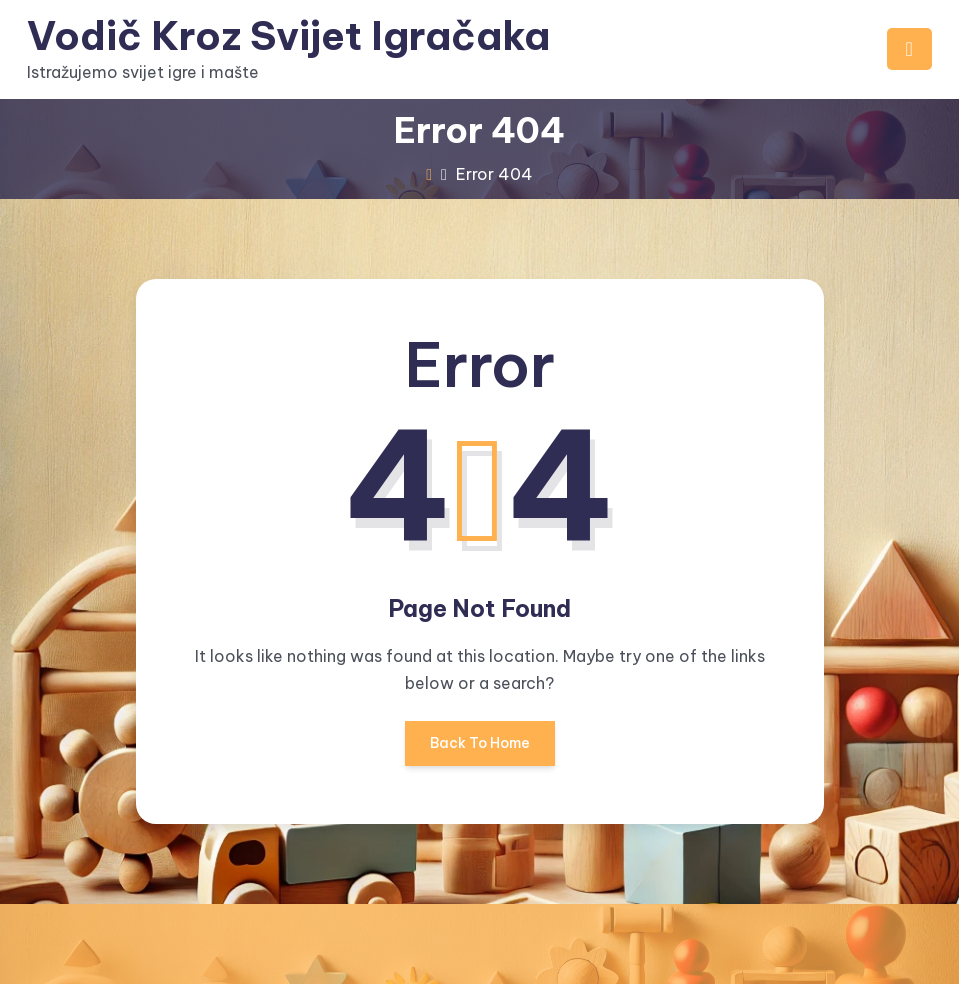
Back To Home (480, 750)
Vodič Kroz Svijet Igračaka (289, 35)
